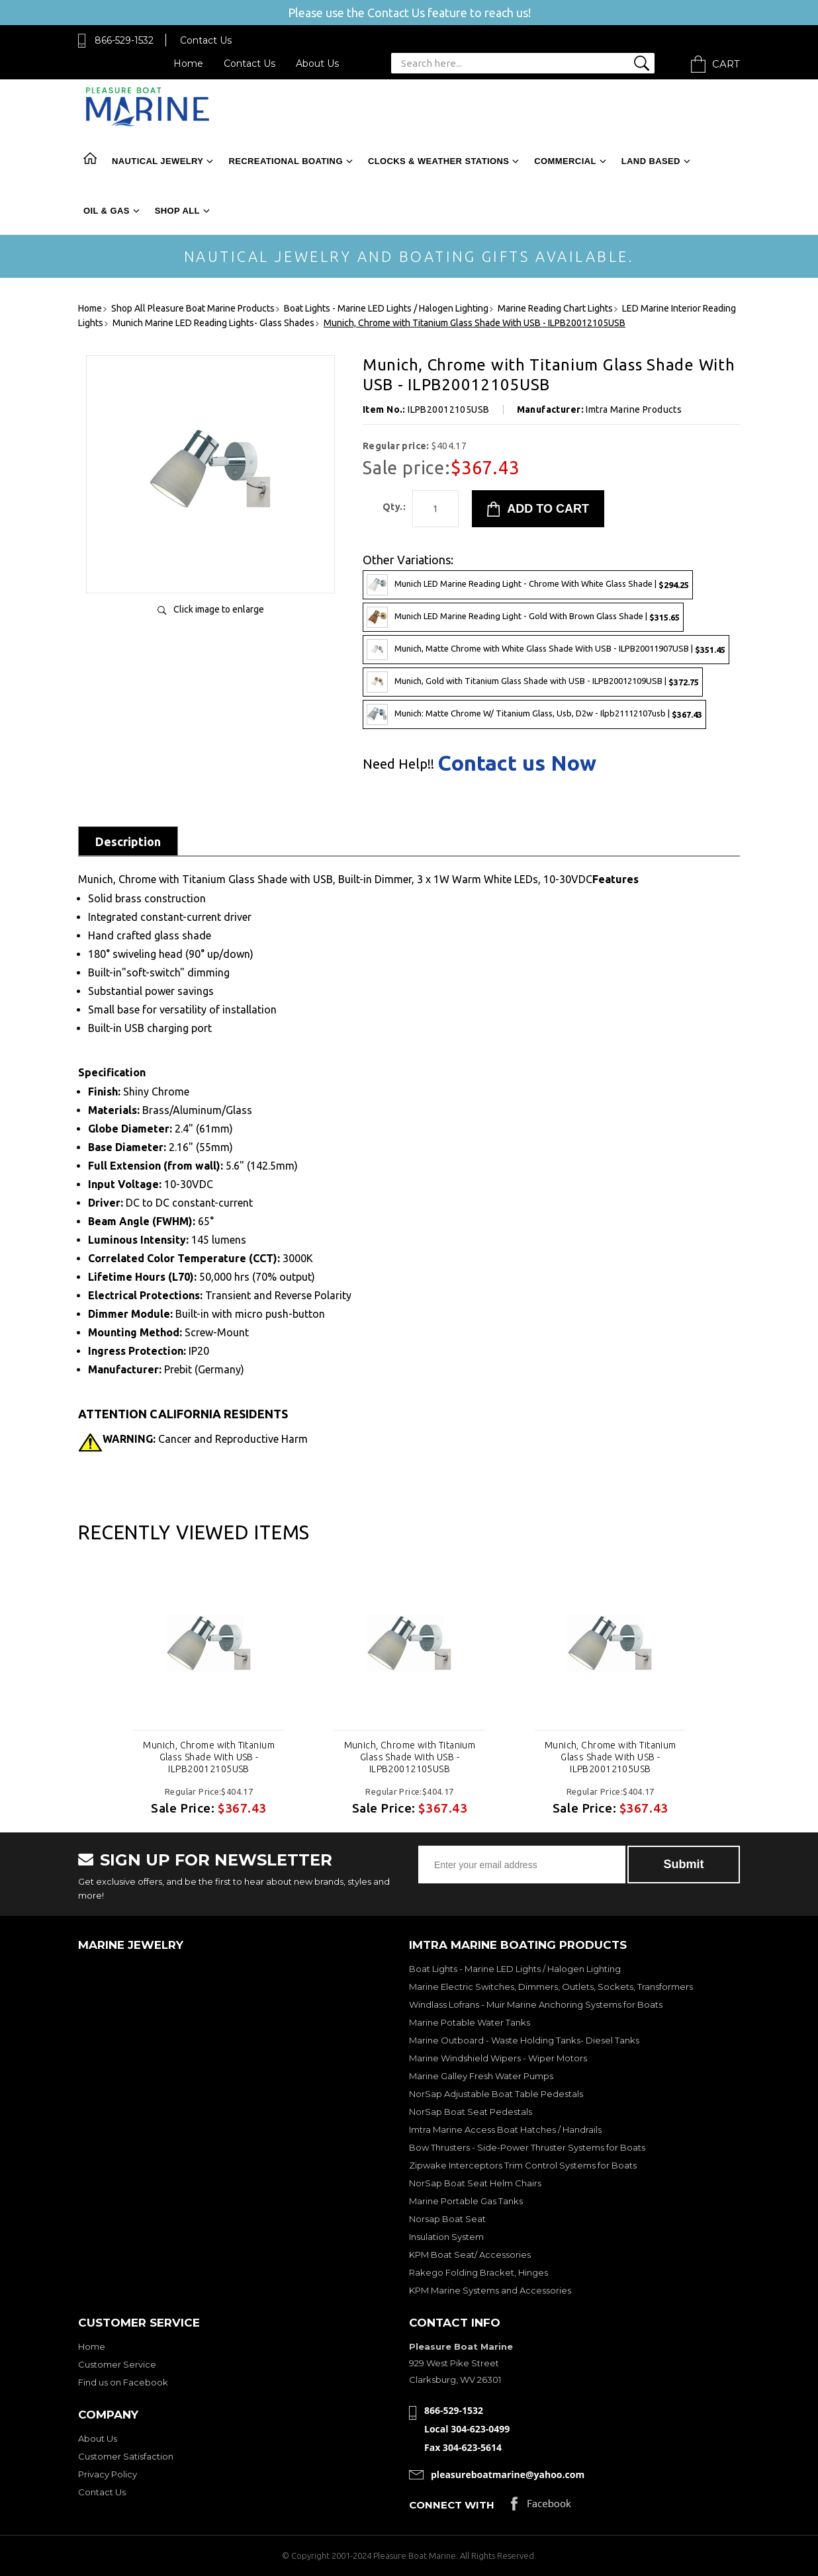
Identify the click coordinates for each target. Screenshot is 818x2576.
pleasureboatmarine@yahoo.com (507, 2474)
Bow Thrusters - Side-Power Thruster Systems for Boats (527, 2147)
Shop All (177, 211)
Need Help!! (398, 764)
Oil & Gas (106, 211)
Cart (726, 64)
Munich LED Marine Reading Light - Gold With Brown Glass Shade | (523, 617)
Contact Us (206, 40)
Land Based (650, 161)
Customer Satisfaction (125, 2456)
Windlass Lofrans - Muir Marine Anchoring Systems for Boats (535, 2004)
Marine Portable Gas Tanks (466, 2201)
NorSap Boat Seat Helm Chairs (475, 2183)
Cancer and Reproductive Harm (205, 1439)
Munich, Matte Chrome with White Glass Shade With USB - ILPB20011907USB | (546, 649)
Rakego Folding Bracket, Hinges (478, 2272)
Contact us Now (516, 762)
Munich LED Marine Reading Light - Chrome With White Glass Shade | (528, 584)
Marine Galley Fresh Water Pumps (481, 2076)
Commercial (565, 161)
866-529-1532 (124, 40)
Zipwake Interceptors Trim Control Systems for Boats (523, 2165)
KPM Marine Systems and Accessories (490, 2290)
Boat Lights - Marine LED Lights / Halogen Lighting (515, 1968)
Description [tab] (128, 841)
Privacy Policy (107, 2474)
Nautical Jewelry (157, 161)
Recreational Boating (285, 161)
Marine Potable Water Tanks (469, 2022)
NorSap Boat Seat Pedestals (470, 2111)
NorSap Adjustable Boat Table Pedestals (496, 2093)
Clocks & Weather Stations (438, 161)
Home (188, 63)
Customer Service (117, 2364)
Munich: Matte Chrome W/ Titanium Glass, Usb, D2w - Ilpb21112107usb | (534, 714)
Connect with (451, 2505)
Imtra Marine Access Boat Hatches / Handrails (505, 2129)
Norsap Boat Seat (447, 2218)
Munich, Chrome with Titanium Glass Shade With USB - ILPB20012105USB (209, 1757)
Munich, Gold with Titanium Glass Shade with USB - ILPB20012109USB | (533, 682)
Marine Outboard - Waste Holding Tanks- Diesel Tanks (524, 2040)
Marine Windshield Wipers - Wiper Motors (498, 2058)
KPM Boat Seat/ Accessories (470, 2254)
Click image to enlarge (218, 609)
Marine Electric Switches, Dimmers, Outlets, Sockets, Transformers (551, 1986)
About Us (317, 63)
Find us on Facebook (123, 2382)
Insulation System (446, 2236)
